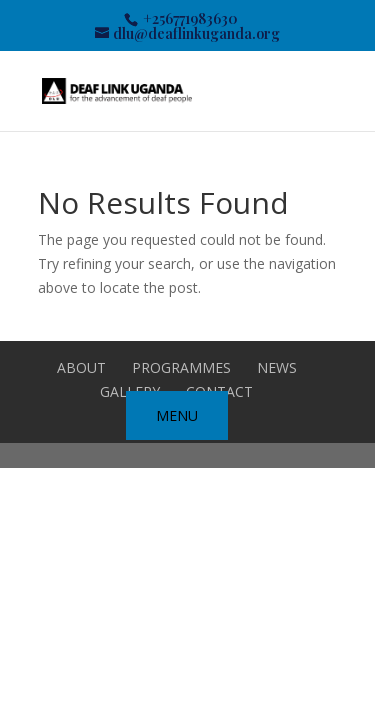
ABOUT (81, 367)
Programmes (181, 367)
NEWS (277, 367)
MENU (177, 415)
